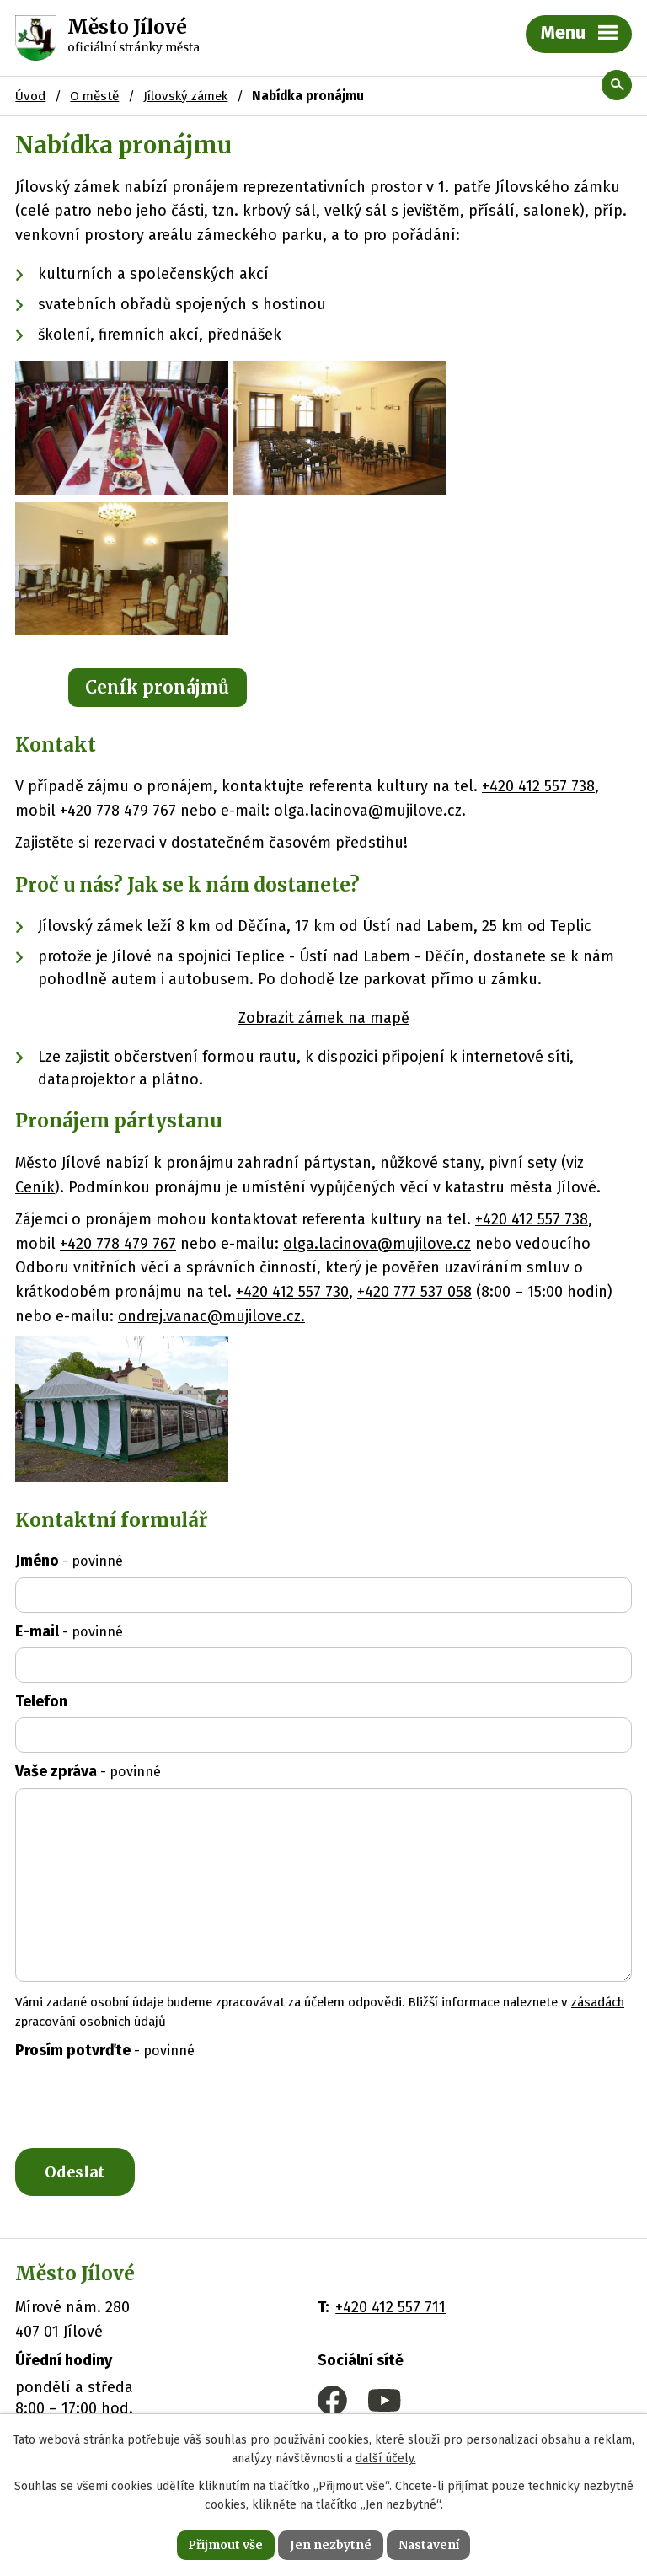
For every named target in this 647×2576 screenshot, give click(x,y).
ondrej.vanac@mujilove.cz (209, 1316)
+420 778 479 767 (118, 810)
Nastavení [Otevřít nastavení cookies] (429, 2544)
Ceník (35, 1187)
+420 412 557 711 (390, 2308)
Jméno (69, 1560)
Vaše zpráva (88, 1771)
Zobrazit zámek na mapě (323, 1018)
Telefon (41, 1701)
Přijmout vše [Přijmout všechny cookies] (224, 2544)
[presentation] (137, 2107)
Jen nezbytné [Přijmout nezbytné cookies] (331, 2544)
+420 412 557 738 (538, 786)
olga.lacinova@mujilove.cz (368, 810)
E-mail (69, 1631)
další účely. (386, 2458)
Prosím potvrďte (105, 2050)
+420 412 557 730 (292, 1292)
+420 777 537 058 (414, 1292)
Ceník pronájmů (157, 688)
